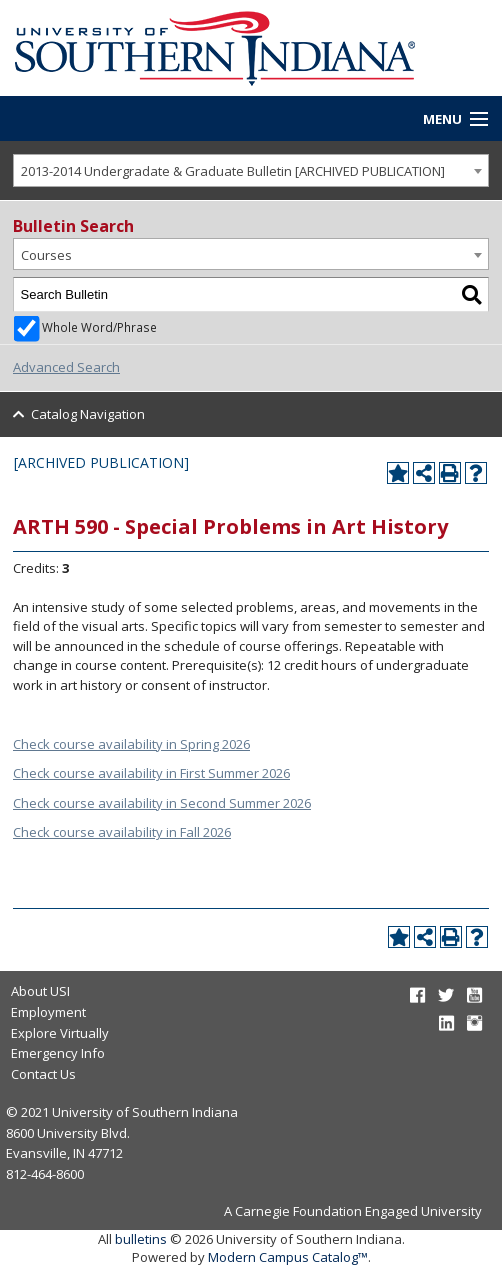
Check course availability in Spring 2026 (131, 744)
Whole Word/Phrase (99, 327)
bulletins (141, 1239)
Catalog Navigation (88, 414)
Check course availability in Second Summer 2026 (162, 803)
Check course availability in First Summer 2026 (151, 773)
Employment (48, 1012)
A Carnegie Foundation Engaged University (353, 1211)
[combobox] (251, 170)
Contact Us (43, 1074)
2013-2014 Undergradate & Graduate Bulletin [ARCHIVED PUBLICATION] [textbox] (233, 171)
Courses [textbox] (46, 255)
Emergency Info (58, 1053)
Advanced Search (66, 367)
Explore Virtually (60, 1033)
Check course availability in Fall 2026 (122, 832)
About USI (40, 991)
